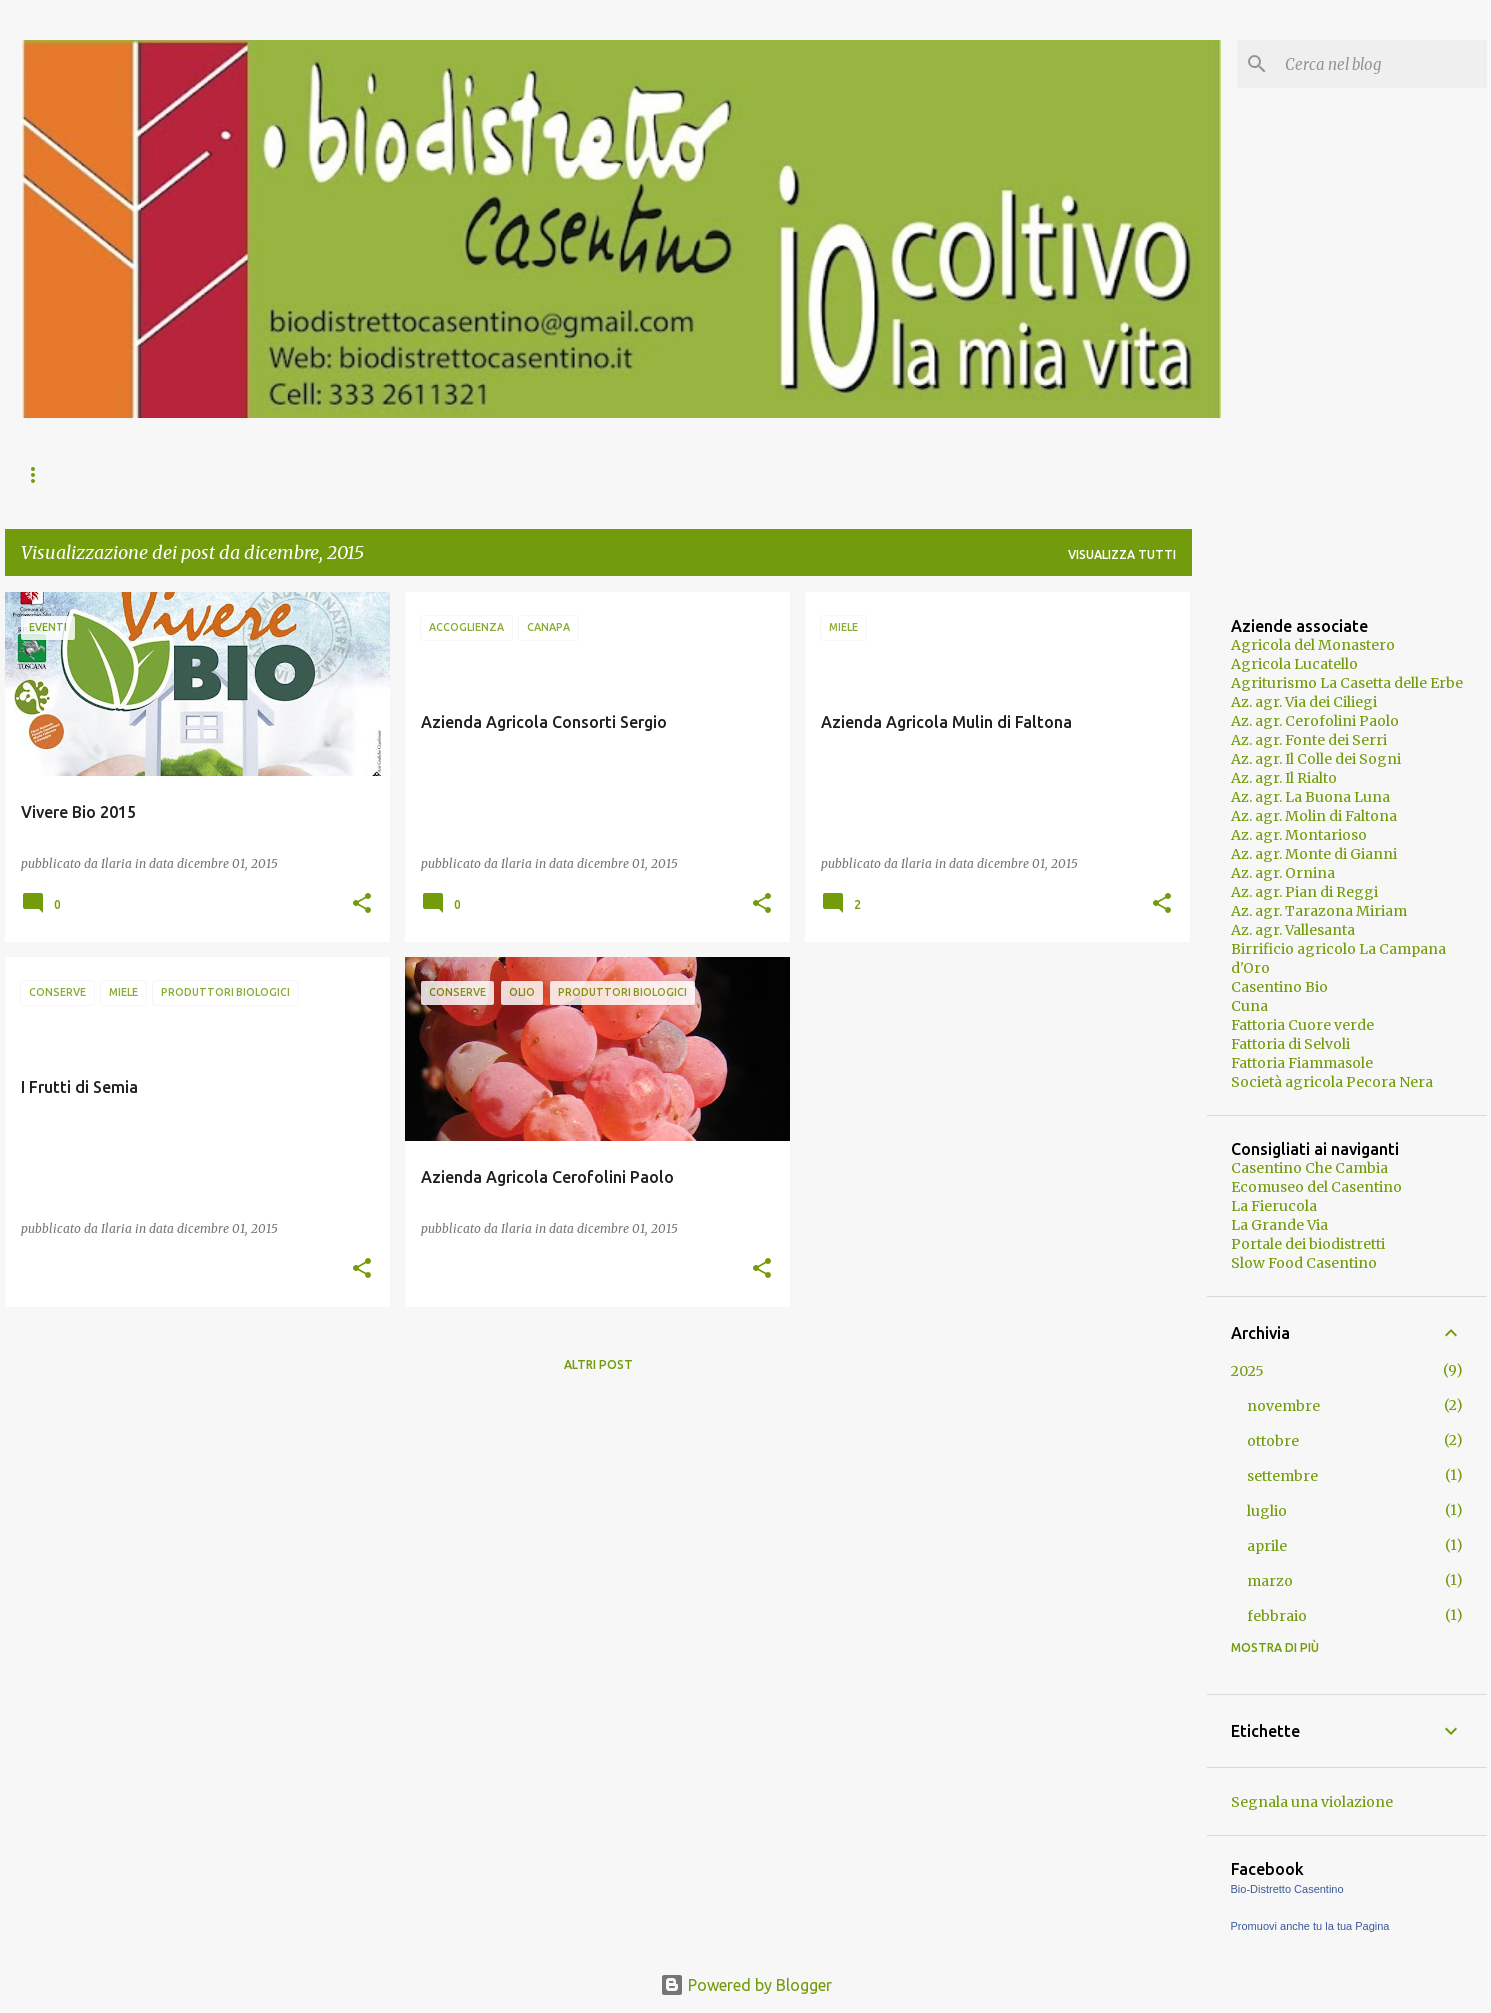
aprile (1267, 1546)
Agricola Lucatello (1294, 664)
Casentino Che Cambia (1309, 1168)
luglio (1267, 1511)
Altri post (598, 1364)
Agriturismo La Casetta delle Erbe (1347, 683)
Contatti (590, 474)
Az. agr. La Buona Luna (1310, 797)
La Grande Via (1279, 1225)
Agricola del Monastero (1313, 645)
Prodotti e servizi (449, 474)
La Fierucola (1274, 1206)
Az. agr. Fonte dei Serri (1309, 740)
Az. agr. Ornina (1283, 873)
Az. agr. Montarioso (1299, 835)
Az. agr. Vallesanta (1293, 930)
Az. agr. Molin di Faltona (1314, 816)
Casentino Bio (1279, 987)
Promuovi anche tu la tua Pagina (1310, 1926)
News (38, 474)
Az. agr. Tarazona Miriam (1319, 911)
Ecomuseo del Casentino (1316, 1187)
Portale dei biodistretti (1308, 1244)
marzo (1270, 1581)
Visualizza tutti (1122, 554)
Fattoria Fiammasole (1302, 1063)
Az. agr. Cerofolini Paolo (1315, 721)
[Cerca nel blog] (1382, 64)
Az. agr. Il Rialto (1284, 778)
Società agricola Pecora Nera (1332, 1082)
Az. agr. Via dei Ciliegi (1304, 702)
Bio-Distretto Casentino (1287, 1889)
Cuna (1249, 1006)
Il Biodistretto (154, 474)
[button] (362, 904)
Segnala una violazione (1312, 1802)
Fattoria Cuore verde (1302, 1025)
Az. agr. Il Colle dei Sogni (1316, 759)
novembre (1283, 1406)
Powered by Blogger (746, 1985)
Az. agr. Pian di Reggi (1304, 892)
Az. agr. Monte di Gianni (1314, 854)
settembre (1282, 1476)
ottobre (1273, 1441)
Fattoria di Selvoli (1290, 1044)
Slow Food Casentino (1304, 1263)
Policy (689, 474)
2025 (1247, 1371)
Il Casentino (296, 474)
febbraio (1277, 1616)
